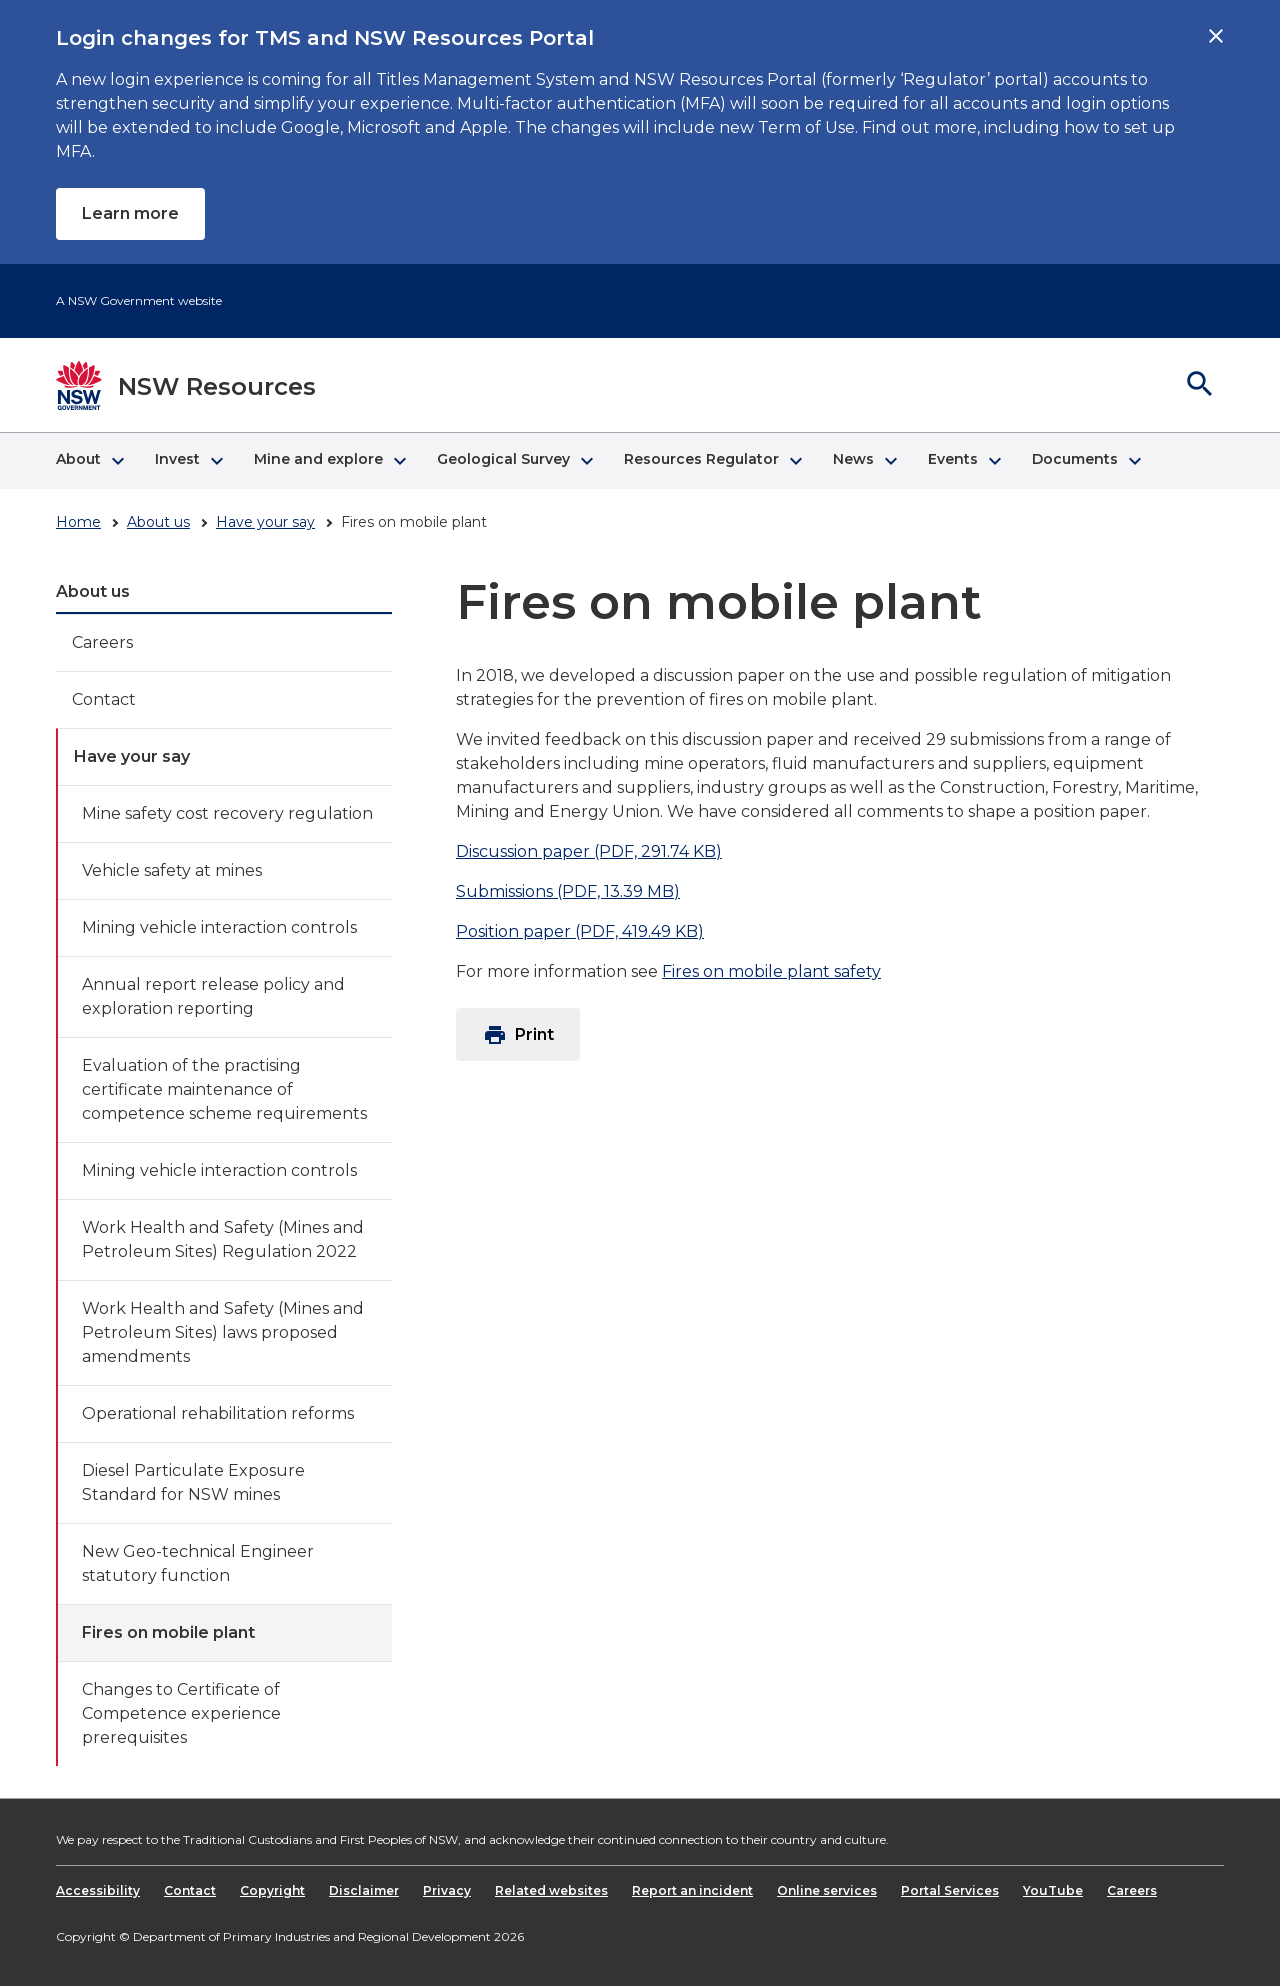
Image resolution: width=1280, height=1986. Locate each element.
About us (158, 522)
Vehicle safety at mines (172, 870)
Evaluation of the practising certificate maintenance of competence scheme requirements (224, 1089)
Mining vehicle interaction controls (219, 927)
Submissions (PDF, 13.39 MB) (568, 891)
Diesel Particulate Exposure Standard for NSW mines (193, 1482)
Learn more (130, 213)
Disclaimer (364, 1890)
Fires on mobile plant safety (771, 971)
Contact (104, 699)
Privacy (447, 1890)
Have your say (265, 522)
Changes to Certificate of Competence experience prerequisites (181, 1713)
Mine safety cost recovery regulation (227, 813)
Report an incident (692, 1890)
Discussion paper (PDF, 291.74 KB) (589, 851)
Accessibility (98, 1890)
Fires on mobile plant (168, 1632)
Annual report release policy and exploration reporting (213, 996)
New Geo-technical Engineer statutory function (198, 1563)
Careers (102, 642)
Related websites (551, 1890)
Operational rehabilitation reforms (218, 1413)
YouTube (1053, 1890)
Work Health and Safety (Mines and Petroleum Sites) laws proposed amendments (223, 1332)
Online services (827, 1890)
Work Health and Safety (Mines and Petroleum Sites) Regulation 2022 (223, 1239)
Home (78, 522)
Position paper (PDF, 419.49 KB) (580, 931)
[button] (89, 461)
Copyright (272, 1890)
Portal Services (950, 1890)
